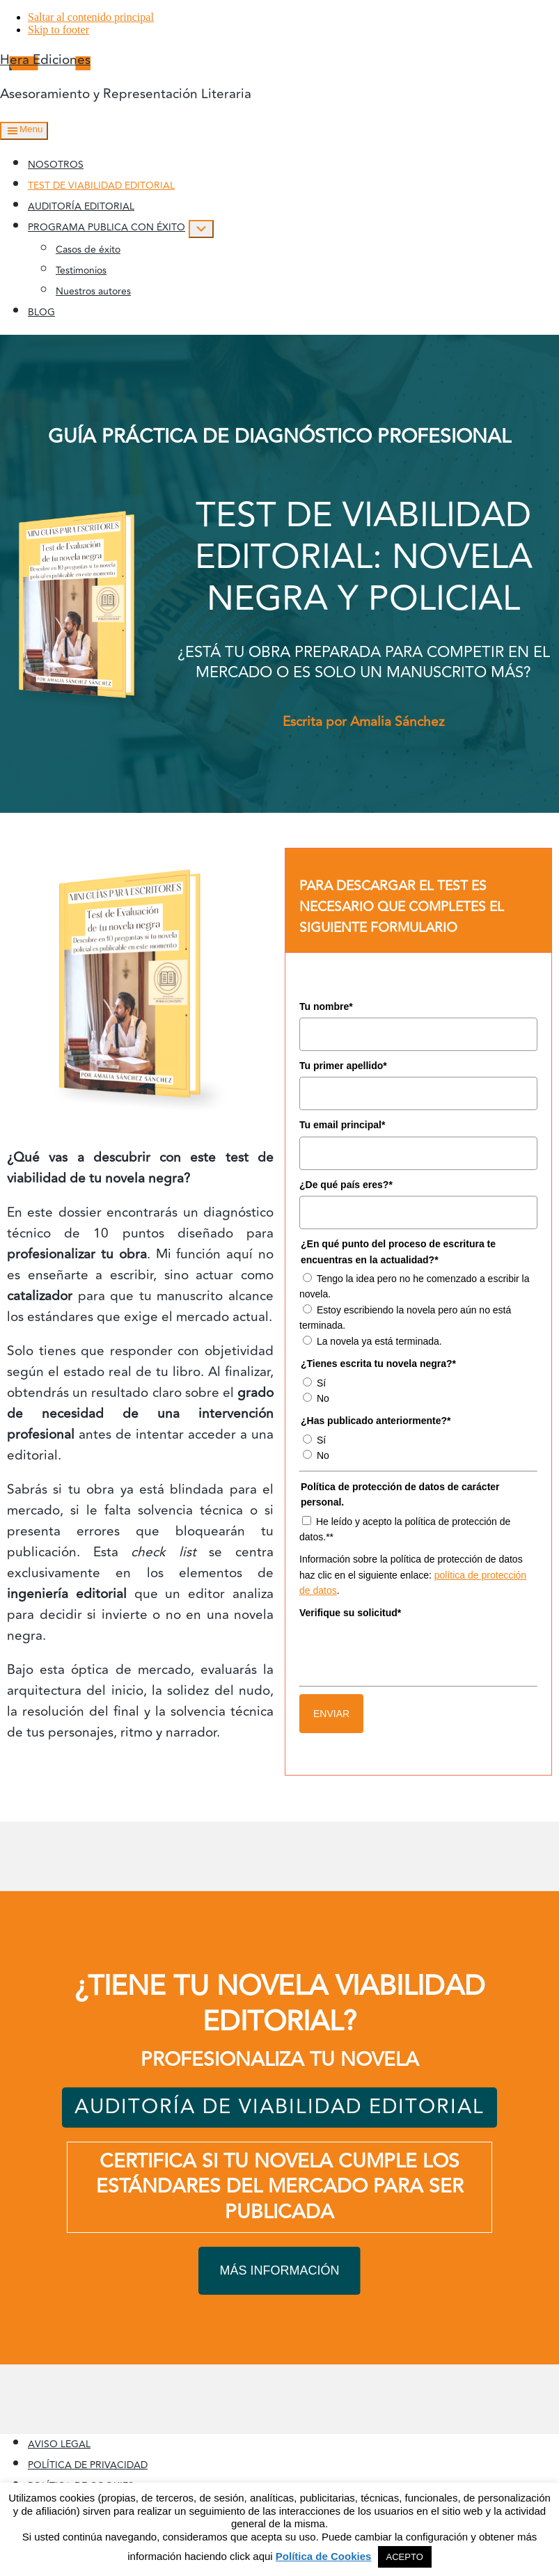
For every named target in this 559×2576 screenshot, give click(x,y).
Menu (30, 129)
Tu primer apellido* (343, 1065)
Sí (321, 1383)
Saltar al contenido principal (91, 17)
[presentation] (405, 1652)
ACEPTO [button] (404, 2557)
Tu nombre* (326, 1006)
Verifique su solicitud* (350, 1612)
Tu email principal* (342, 1124)
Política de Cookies (324, 2556)
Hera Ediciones (45, 59)
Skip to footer (58, 29)
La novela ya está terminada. (379, 1341)
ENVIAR (331, 1713)
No (323, 1398)
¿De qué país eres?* (346, 1184)
